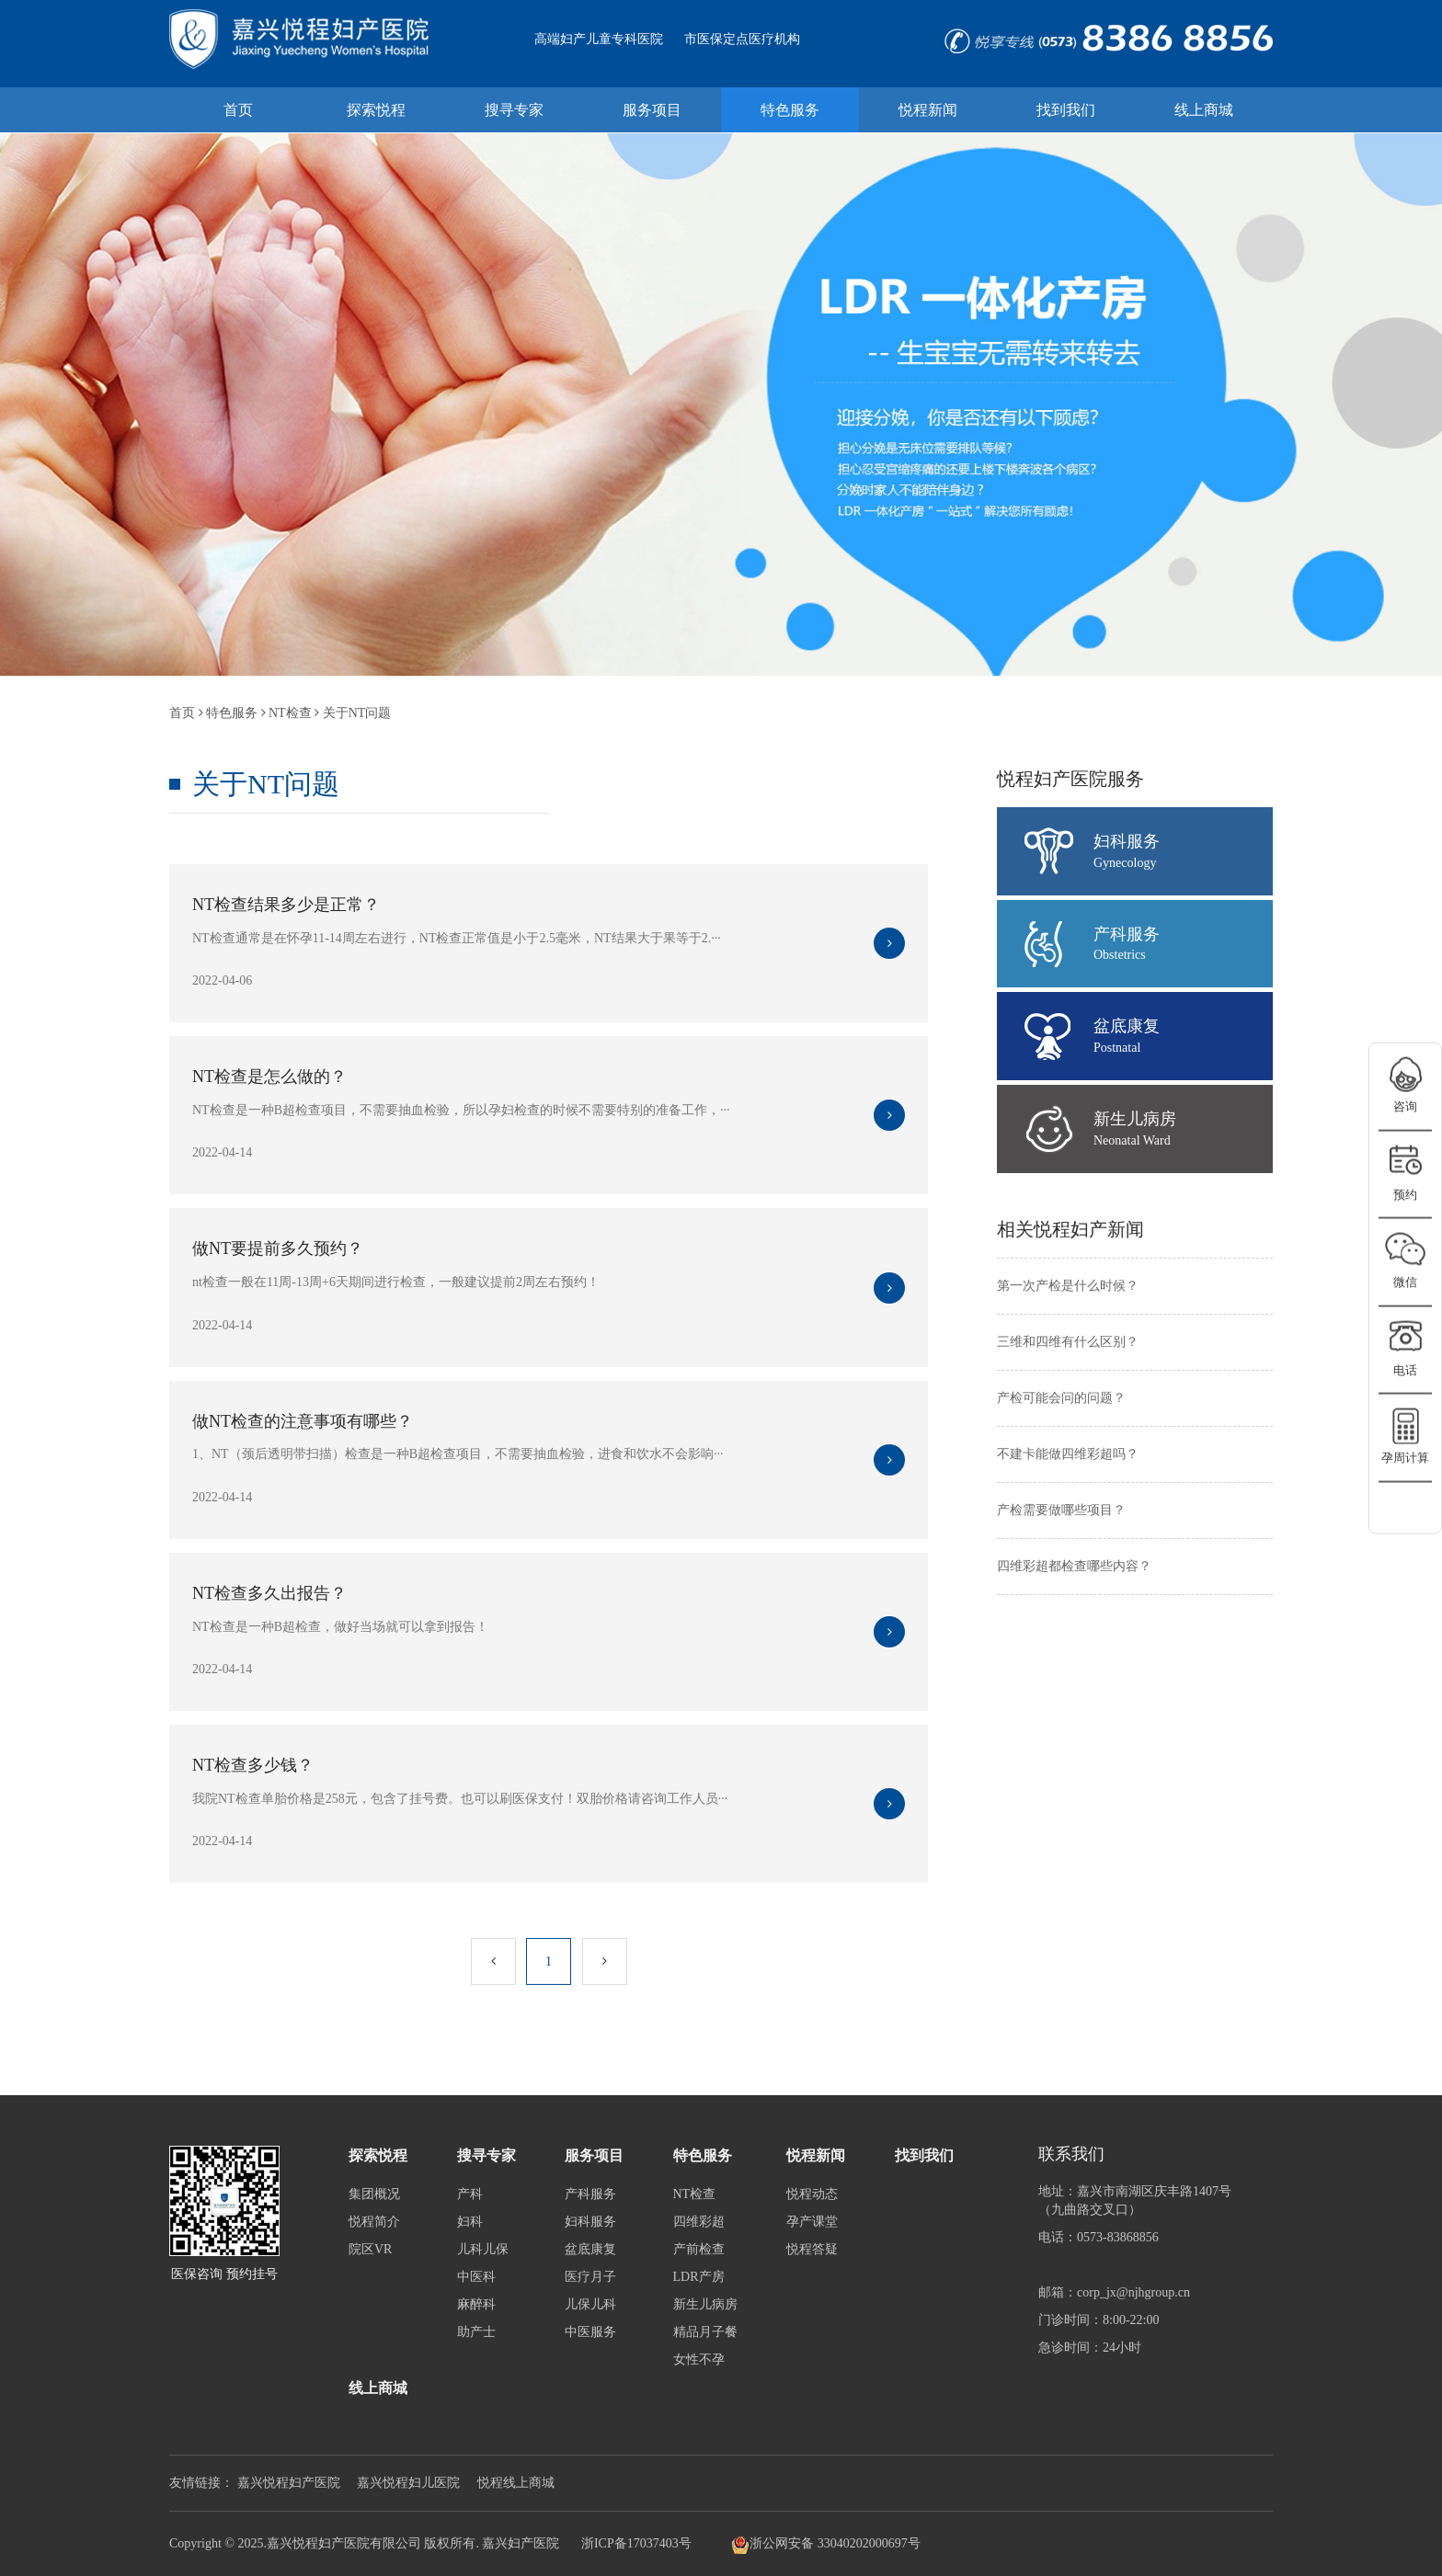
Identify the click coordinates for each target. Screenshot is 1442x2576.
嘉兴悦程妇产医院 (288, 2483)
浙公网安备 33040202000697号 (826, 2545)
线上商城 (378, 2388)
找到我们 (924, 2155)
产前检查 (699, 2249)
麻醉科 (476, 2304)
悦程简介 (374, 2221)
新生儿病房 (1183, 1130)
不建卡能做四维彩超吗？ (1068, 1454)
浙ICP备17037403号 (636, 2543)
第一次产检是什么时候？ (1068, 1286)
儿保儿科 (590, 2304)
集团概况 (374, 2194)
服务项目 (594, 2155)
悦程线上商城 (516, 2483)
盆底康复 (1183, 1037)
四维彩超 (699, 2221)
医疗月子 (590, 2277)
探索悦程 (378, 2155)
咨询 (1405, 1106)
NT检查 (290, 713)
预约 (1405, 1194)
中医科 (476, 2277)
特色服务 (232, 713)
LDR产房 (699, 2277)
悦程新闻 (815, 2155)
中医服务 (590, 2332)
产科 (470, 2194)
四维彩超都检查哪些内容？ (1074, 1566)
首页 (182, 713)
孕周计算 (1405, 1458)
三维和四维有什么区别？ (1068, 1342)
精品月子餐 (705, 2332)
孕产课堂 (812, 2221)
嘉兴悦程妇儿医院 (408, 2483)
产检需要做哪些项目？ (1061, 1510)
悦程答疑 (812, 2249)
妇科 (470, 2221)
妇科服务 (1183, 852)
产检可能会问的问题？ (1061, 1398)
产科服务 (1183, 945)
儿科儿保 (483, 2249)
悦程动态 (812, 2194)
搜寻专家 (486, 2155)
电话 (1405, 1369)
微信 (1405, 1282)
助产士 (476, 2332)
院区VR (370, 2249)
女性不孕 (699, 2359)
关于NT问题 (357, 713)
